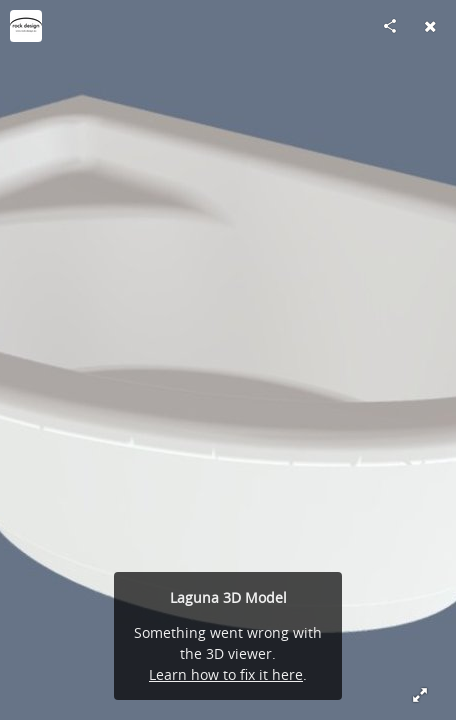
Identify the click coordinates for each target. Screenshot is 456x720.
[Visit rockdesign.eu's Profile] (26, 26)
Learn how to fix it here (226, 674)
